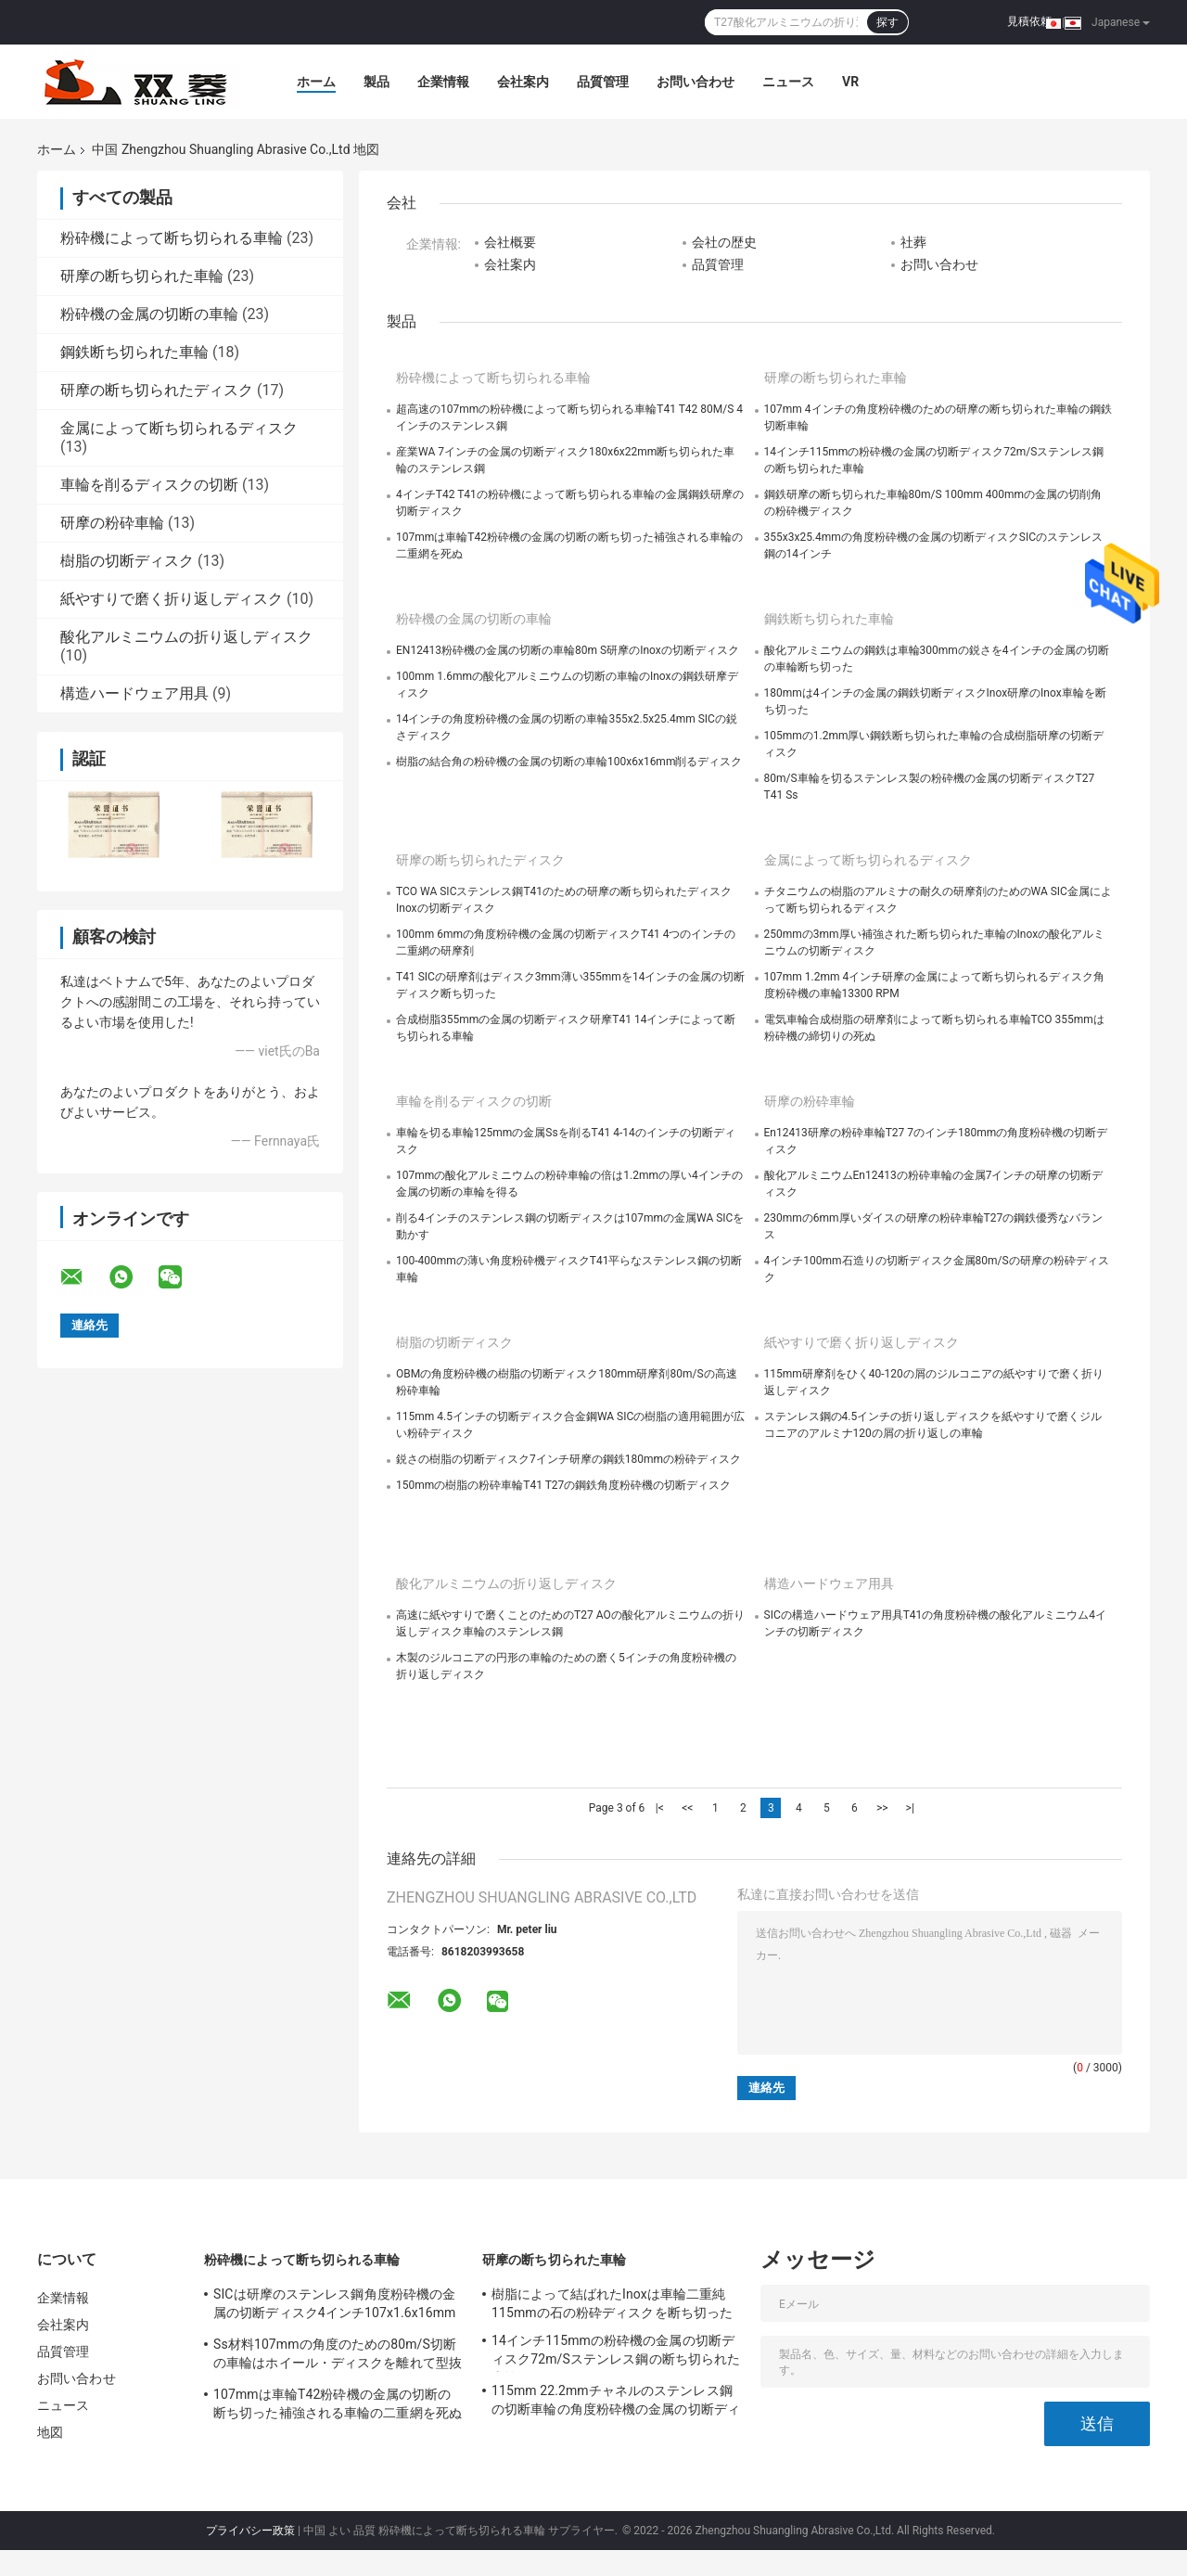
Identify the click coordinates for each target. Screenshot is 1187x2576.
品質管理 (603, 81)
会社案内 (523, 81)
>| (910, 1807)
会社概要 (510, 242)
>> (882, 1807)
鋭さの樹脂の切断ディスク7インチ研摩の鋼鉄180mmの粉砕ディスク (568, 1459)
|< (660, 1807)
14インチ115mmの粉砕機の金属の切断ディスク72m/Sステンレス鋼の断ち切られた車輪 (615, 2352)
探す (887, 22)
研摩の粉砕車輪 (112, 523)
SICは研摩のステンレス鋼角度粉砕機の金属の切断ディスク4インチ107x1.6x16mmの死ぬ (334, 2306)
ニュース (788, 81)
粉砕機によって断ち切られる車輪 (171, 238)
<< (687, 1807)
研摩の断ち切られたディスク (156, 390)
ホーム (316, 81)
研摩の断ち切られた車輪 (141, 276)
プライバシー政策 (250, 2530)
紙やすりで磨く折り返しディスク (171, 599)
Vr (850, 81)
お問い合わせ (695, 81)
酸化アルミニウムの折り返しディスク (186, 637)
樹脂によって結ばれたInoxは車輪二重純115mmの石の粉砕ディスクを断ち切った (612, 2303)
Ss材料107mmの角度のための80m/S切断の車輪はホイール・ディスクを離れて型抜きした (337, 2356)
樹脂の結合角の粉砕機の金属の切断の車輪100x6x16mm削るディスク (569, 761)
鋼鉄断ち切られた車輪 (134, 352)
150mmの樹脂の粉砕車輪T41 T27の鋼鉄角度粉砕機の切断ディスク (563, 1485)
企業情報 (443, 81)
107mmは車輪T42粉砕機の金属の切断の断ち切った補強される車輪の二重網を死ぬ (337, 2403)
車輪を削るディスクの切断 (149, 484)
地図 (50, 2432)
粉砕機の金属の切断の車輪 (149, 314)
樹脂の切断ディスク (127, 561)
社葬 (913, 242)
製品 (376, 81)
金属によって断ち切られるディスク (179, 428)
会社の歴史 (724, 242)
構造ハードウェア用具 (134, 693)
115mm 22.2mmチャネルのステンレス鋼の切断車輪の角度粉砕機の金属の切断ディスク (615, 2402)
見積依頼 (1029, 21)
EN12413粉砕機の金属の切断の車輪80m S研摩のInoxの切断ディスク (567, 650)
